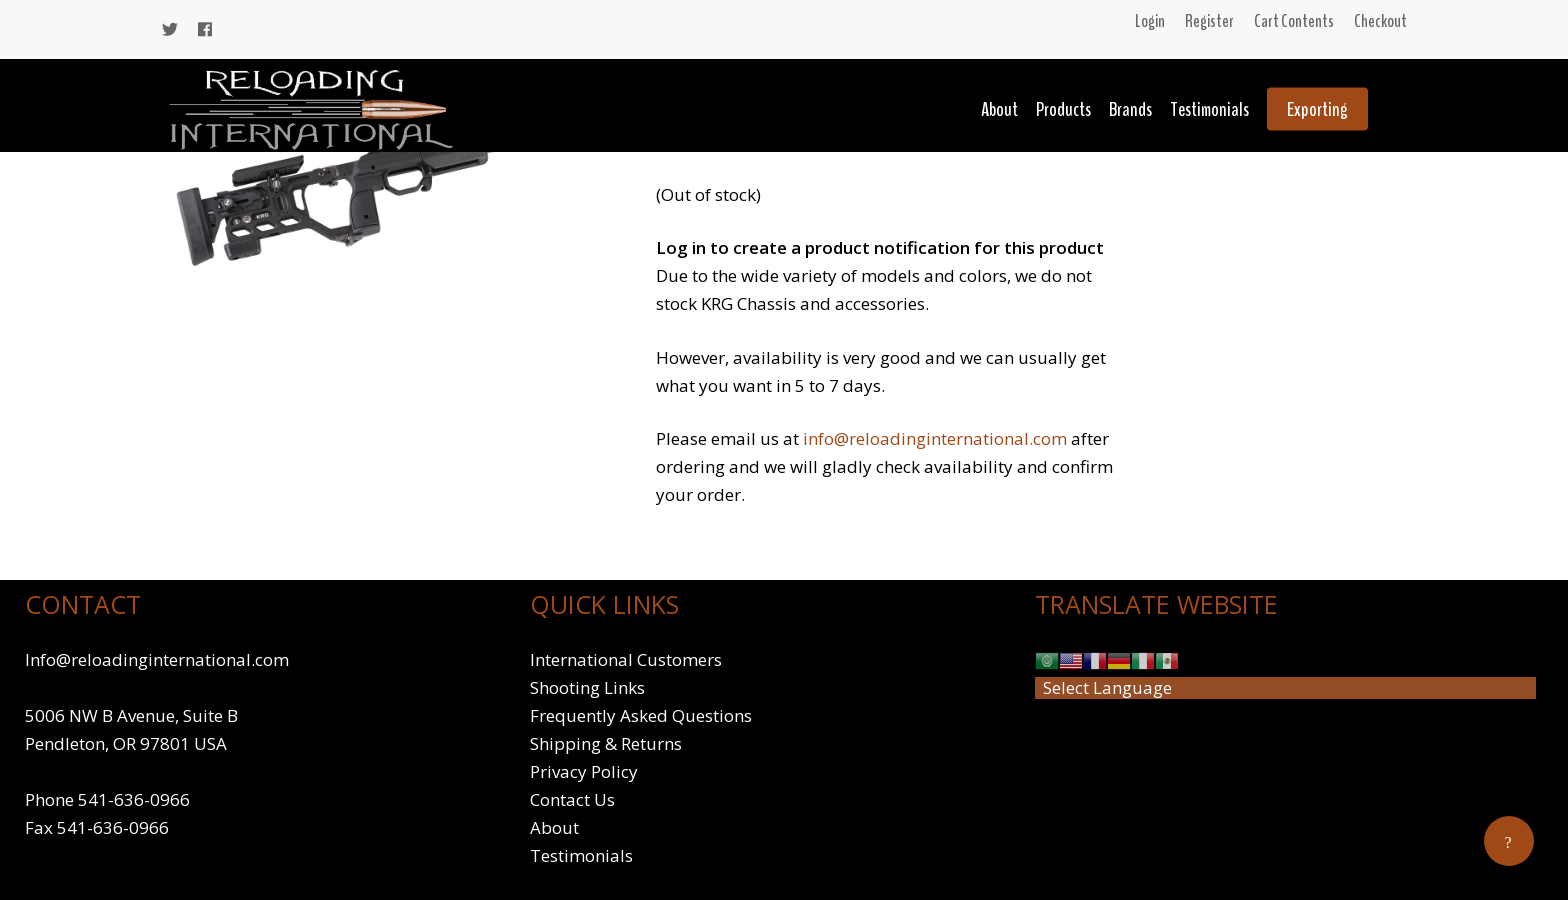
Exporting (1317, 109)
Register (1209, 21)
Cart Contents (1294, 21)
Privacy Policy (584, 771)
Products (1063, 109)
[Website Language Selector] (1285, 688)
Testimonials (1209, 109)
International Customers (626, 659)
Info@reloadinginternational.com (157, 659)
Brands (1130, 109)
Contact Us (572, 799)
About (999, 109)
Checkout (1380, 21)
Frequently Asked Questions (641, 715)
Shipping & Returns (606, 743)
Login (1150, 21)
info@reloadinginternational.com (935, 438)
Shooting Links (587, 687)
